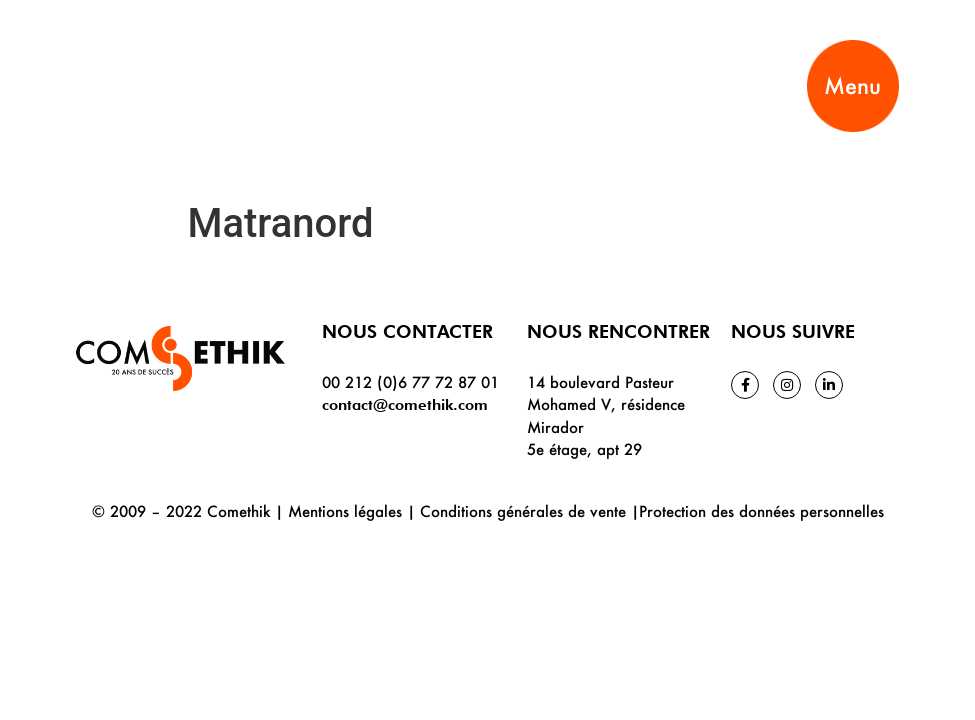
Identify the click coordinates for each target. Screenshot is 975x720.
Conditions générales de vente (523, 511)
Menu (852, 85)
